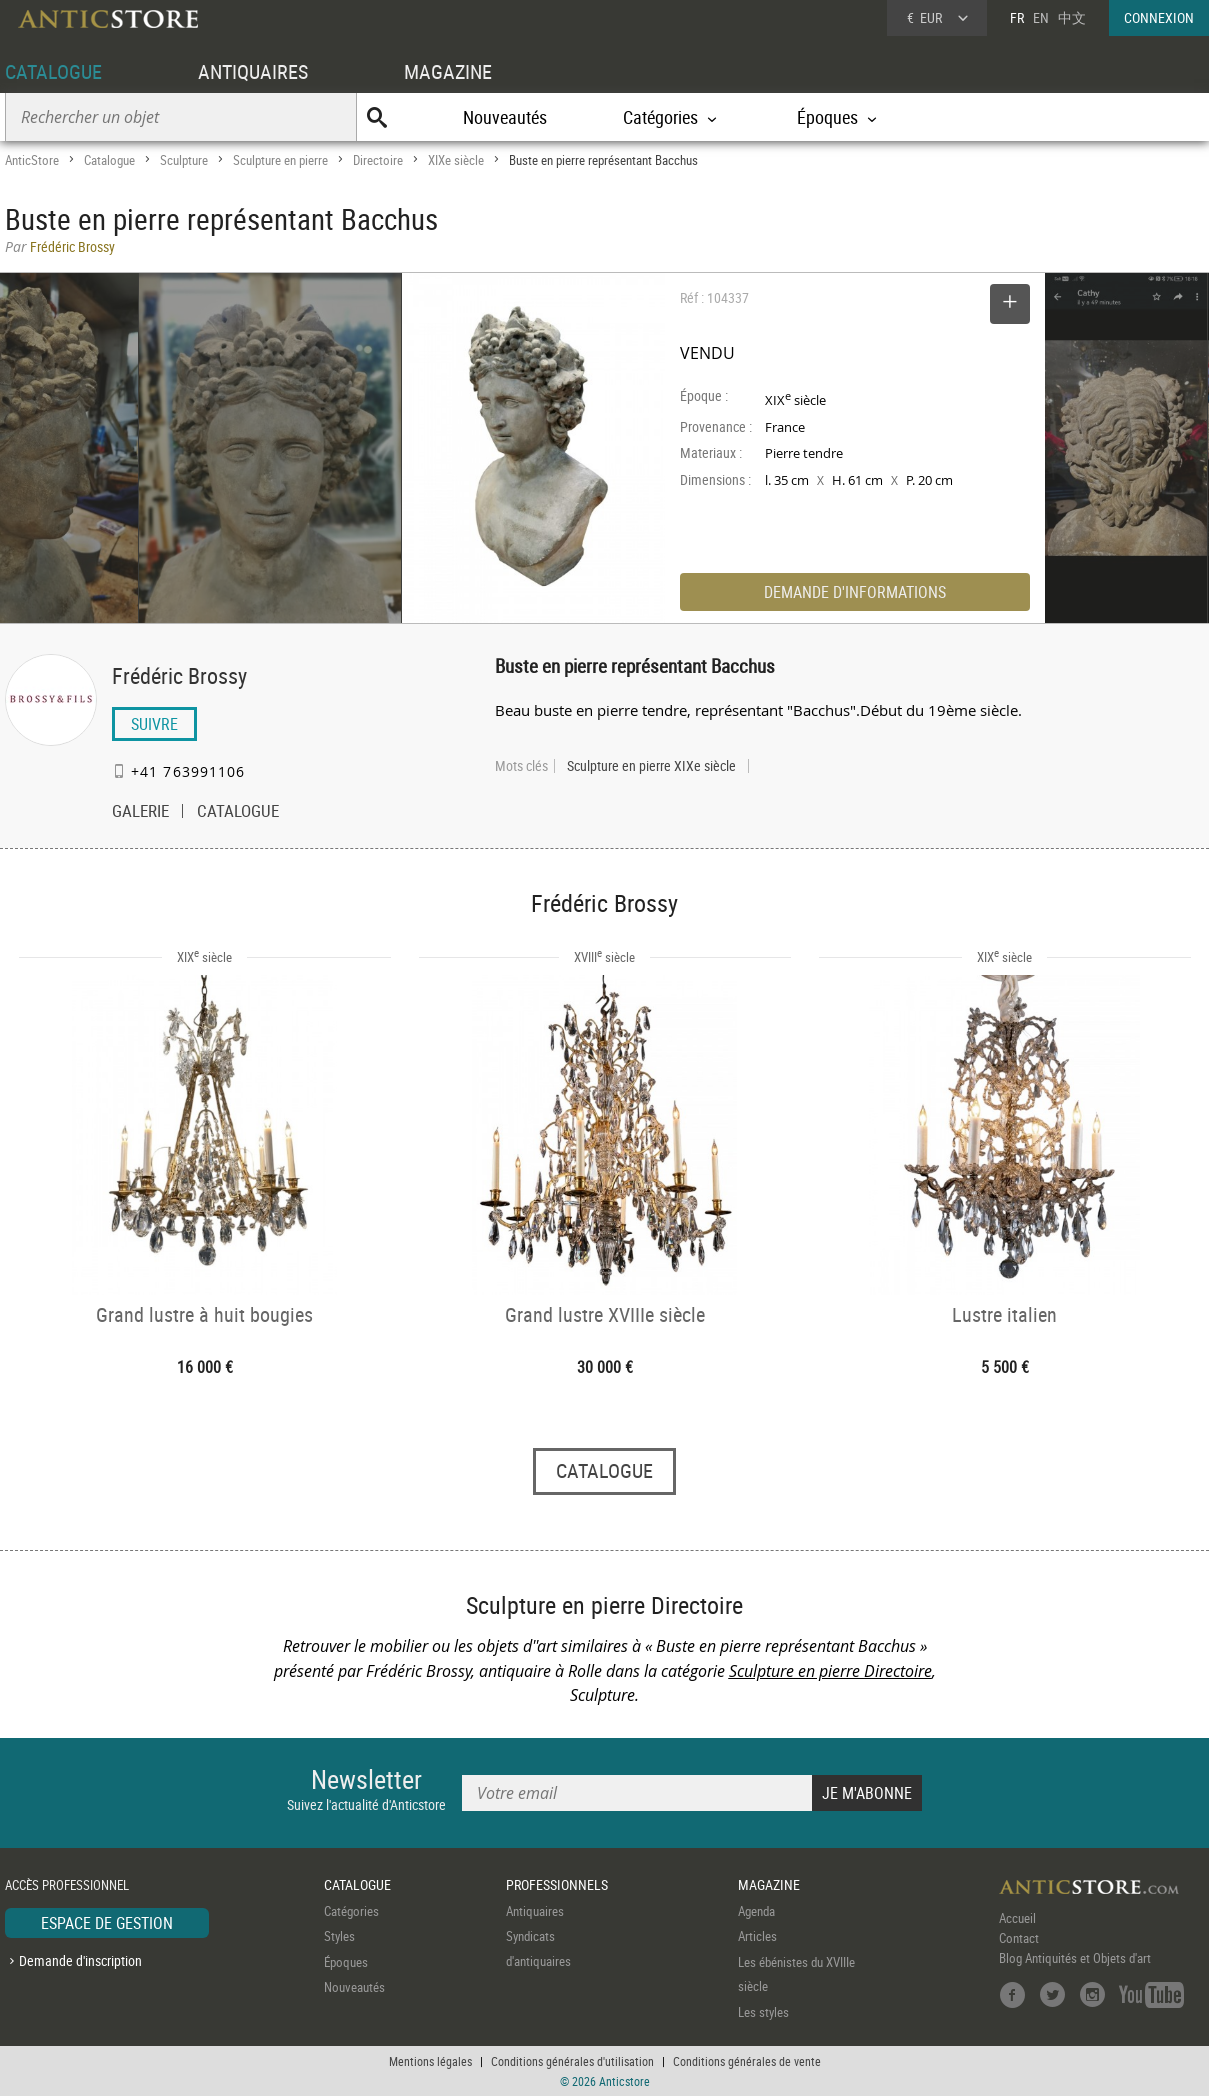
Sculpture (184, 160)
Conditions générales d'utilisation (572, 2061)
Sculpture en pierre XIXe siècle (651, 766)
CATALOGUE (53, 71)
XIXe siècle (456, 160)
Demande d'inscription (80, 1960)
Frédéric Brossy (179, 675)
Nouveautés (505, 117)
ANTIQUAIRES (253, 71)
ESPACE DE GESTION (107, 1923)
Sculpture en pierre (280, 160)
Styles (339, 1936)
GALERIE (140, 813)
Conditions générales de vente (747, 2061)
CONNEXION (1159, 17)
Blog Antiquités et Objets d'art (1075, 1958)
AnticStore (32, 160)
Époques (346, 1962)
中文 (1072, 17)
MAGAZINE (448, 71)
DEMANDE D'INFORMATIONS (855, 592)
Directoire (378, 160)
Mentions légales (430, 2061)
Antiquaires (535, 1911)
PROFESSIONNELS (557, 1884)
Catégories (351, 1911)
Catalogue (109, 160)
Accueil (1017, 1918)
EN (1041, 17)
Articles (757, 1936)
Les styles (763, 2012)
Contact (1019, 1938)
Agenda (756, 1911)
